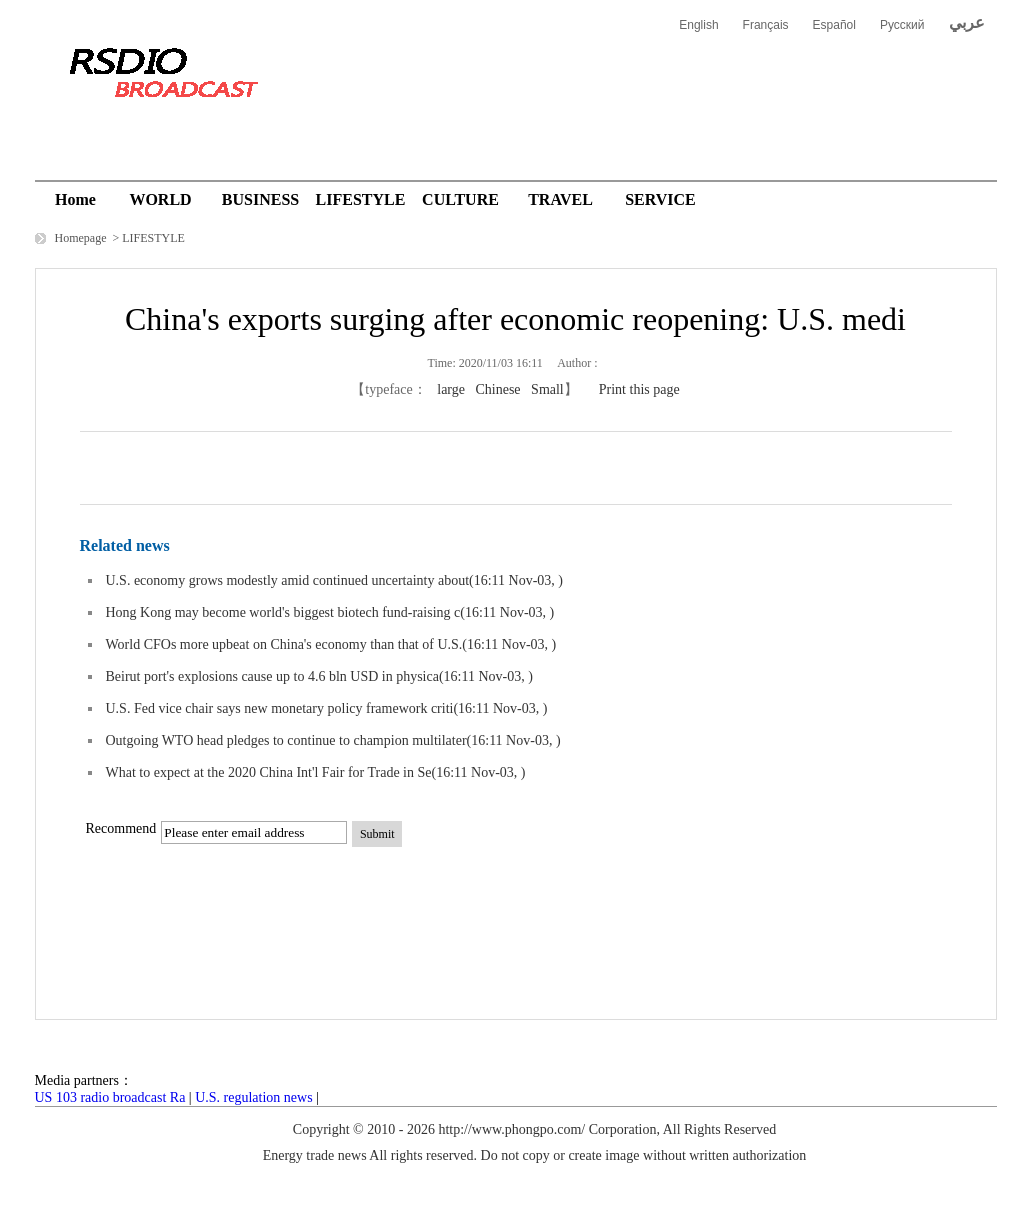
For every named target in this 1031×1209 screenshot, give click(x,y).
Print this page (639, 389)
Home (75, 199)
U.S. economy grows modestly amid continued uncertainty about (288, 580)
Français (766, 25)
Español (834, 25)
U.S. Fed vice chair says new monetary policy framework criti (280, 708)
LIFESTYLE (361, 199)
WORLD (160, 199)
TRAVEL (560, 199)
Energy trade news (315, 1155)
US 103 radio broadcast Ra (110, 1097)
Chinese (497, 389)
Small (547, 389)
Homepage (82, 238)
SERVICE (660, 199)
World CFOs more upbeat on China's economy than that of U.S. (284, 644)
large (451, 389)
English (698, 25)
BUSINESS (260, 199)
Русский (902, 25)
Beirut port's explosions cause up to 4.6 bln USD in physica (272, 676)
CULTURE (460, 199)
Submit (377, 834)
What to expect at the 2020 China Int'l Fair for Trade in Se (269, 772)
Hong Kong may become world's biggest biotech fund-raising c (283, 612)
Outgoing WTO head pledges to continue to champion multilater (286, 740)
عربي (967, 22)
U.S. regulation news (253, 1097)
